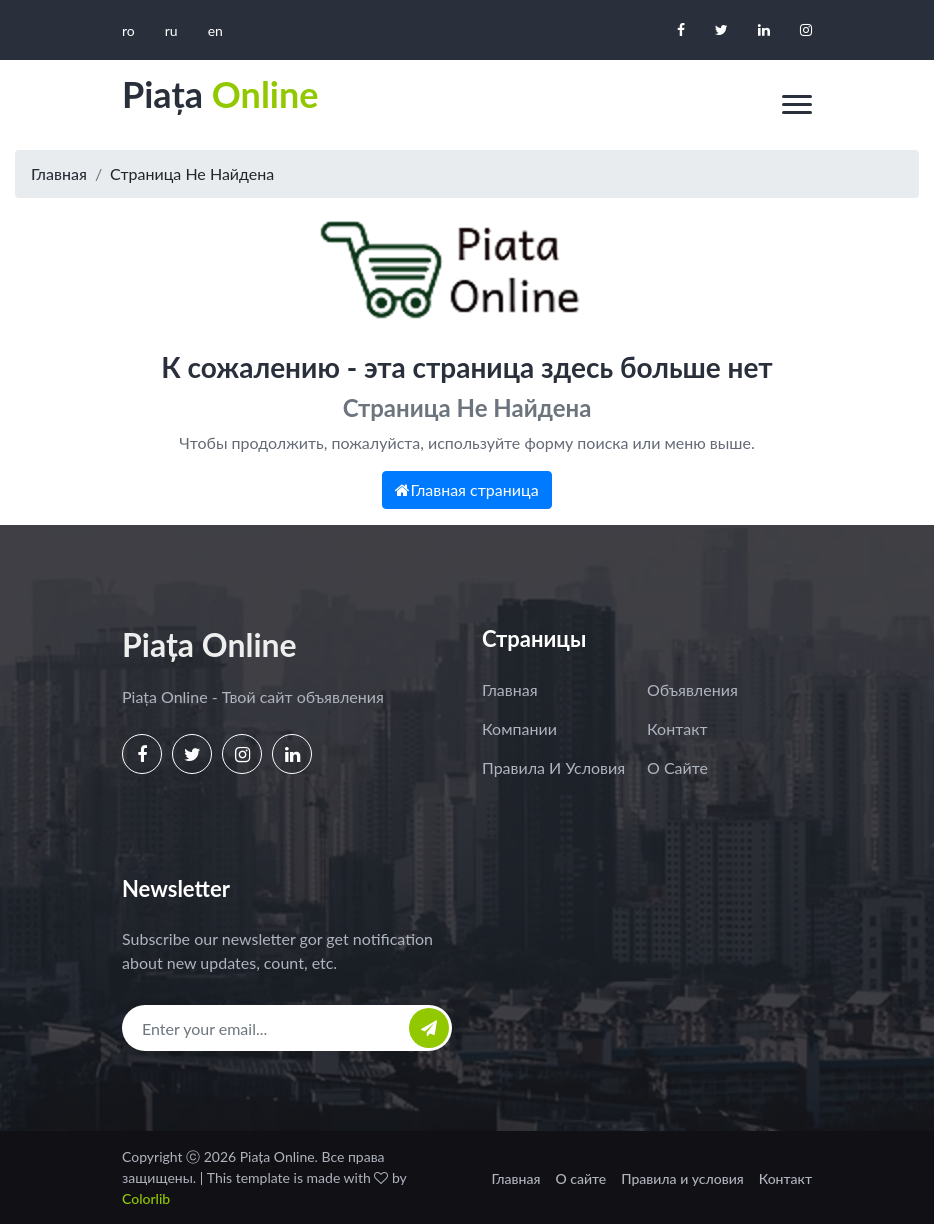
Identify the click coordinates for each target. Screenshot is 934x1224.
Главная (59, 173)
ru (171, 30)
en (215, 30)
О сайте (677, 767)
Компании (519, 728)
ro (128, 30)
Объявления (692, 689)
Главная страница (466, 489)
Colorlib (146, 1198)
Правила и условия (553, 767)
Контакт (677, 728)
